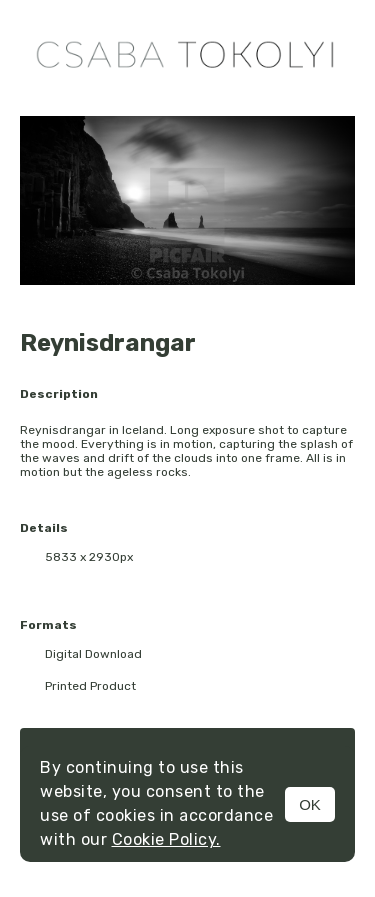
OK (310, 804)
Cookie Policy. (166, 839)
